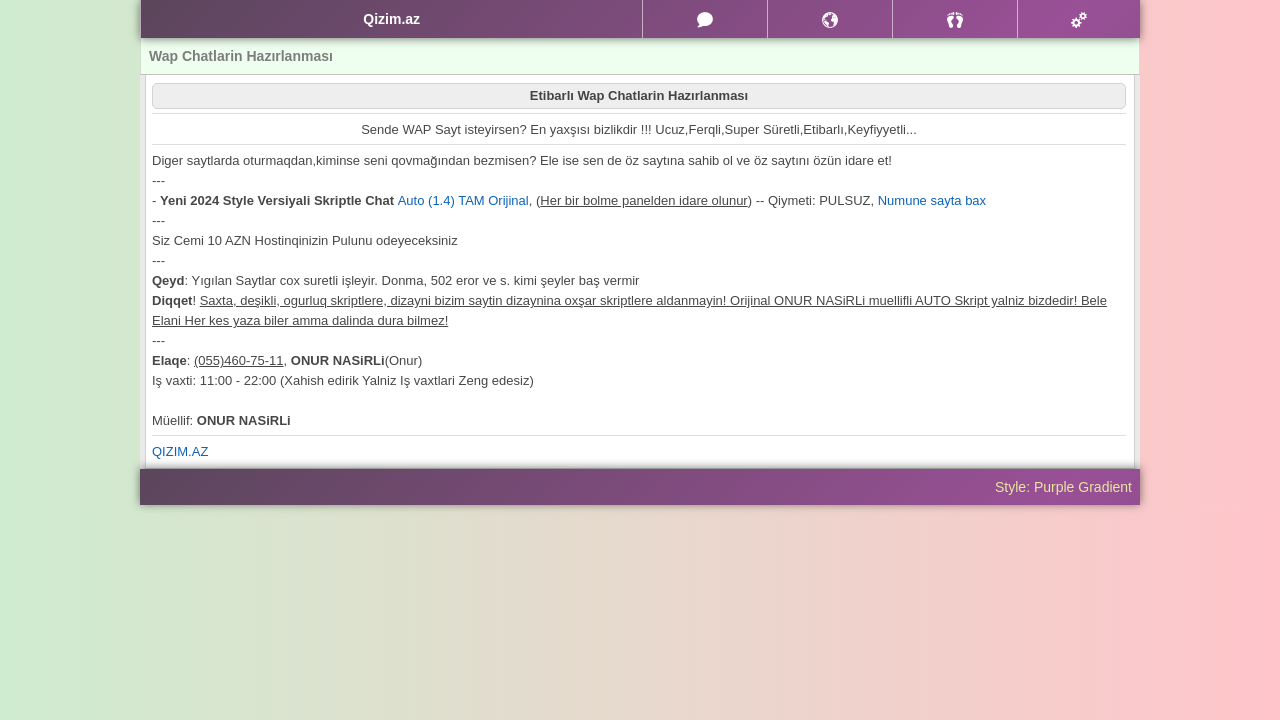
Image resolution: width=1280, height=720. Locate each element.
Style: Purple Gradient (1063, 487)
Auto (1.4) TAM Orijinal (463, 200)
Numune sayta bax (932, 200)
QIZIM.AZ (180, 451)
